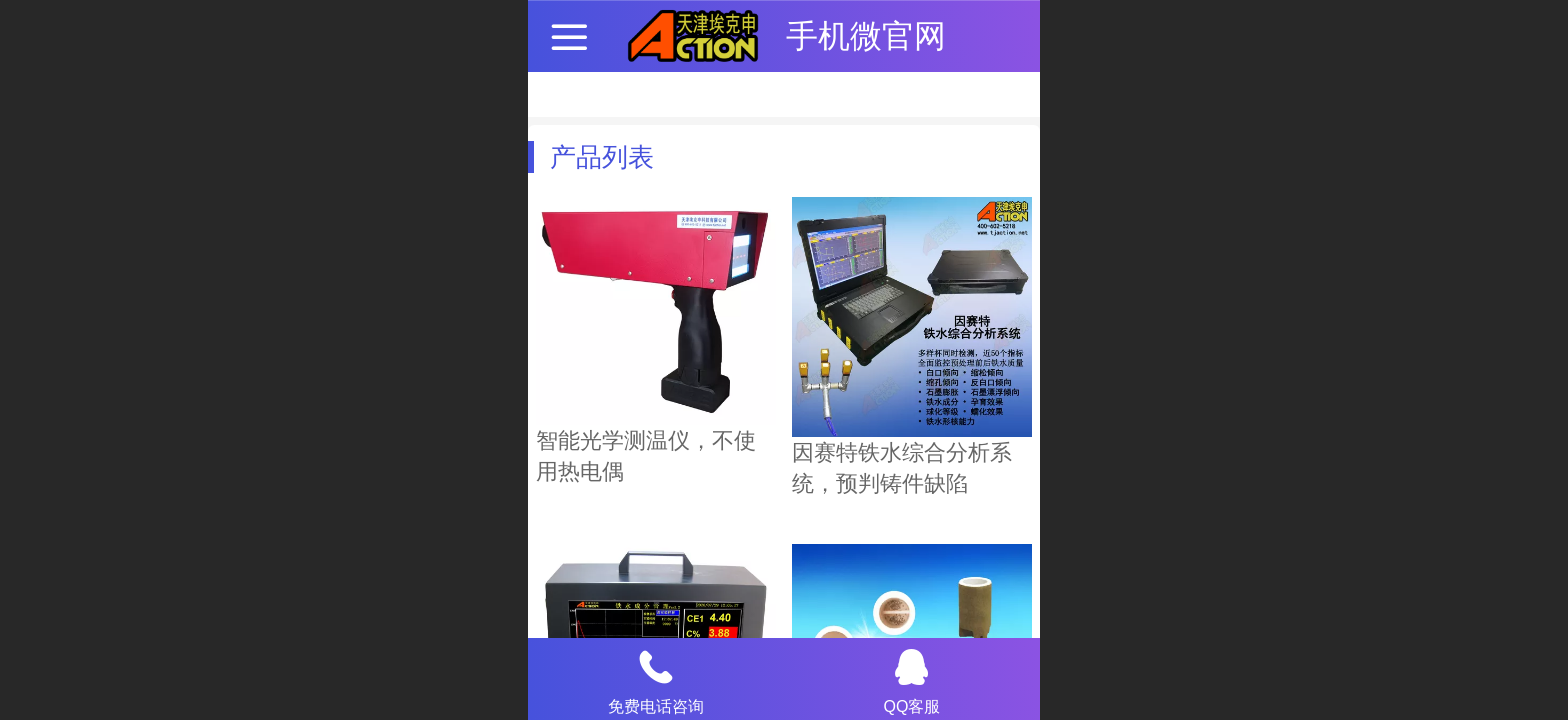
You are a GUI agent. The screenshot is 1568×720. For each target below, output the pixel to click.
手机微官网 (866, 36)
